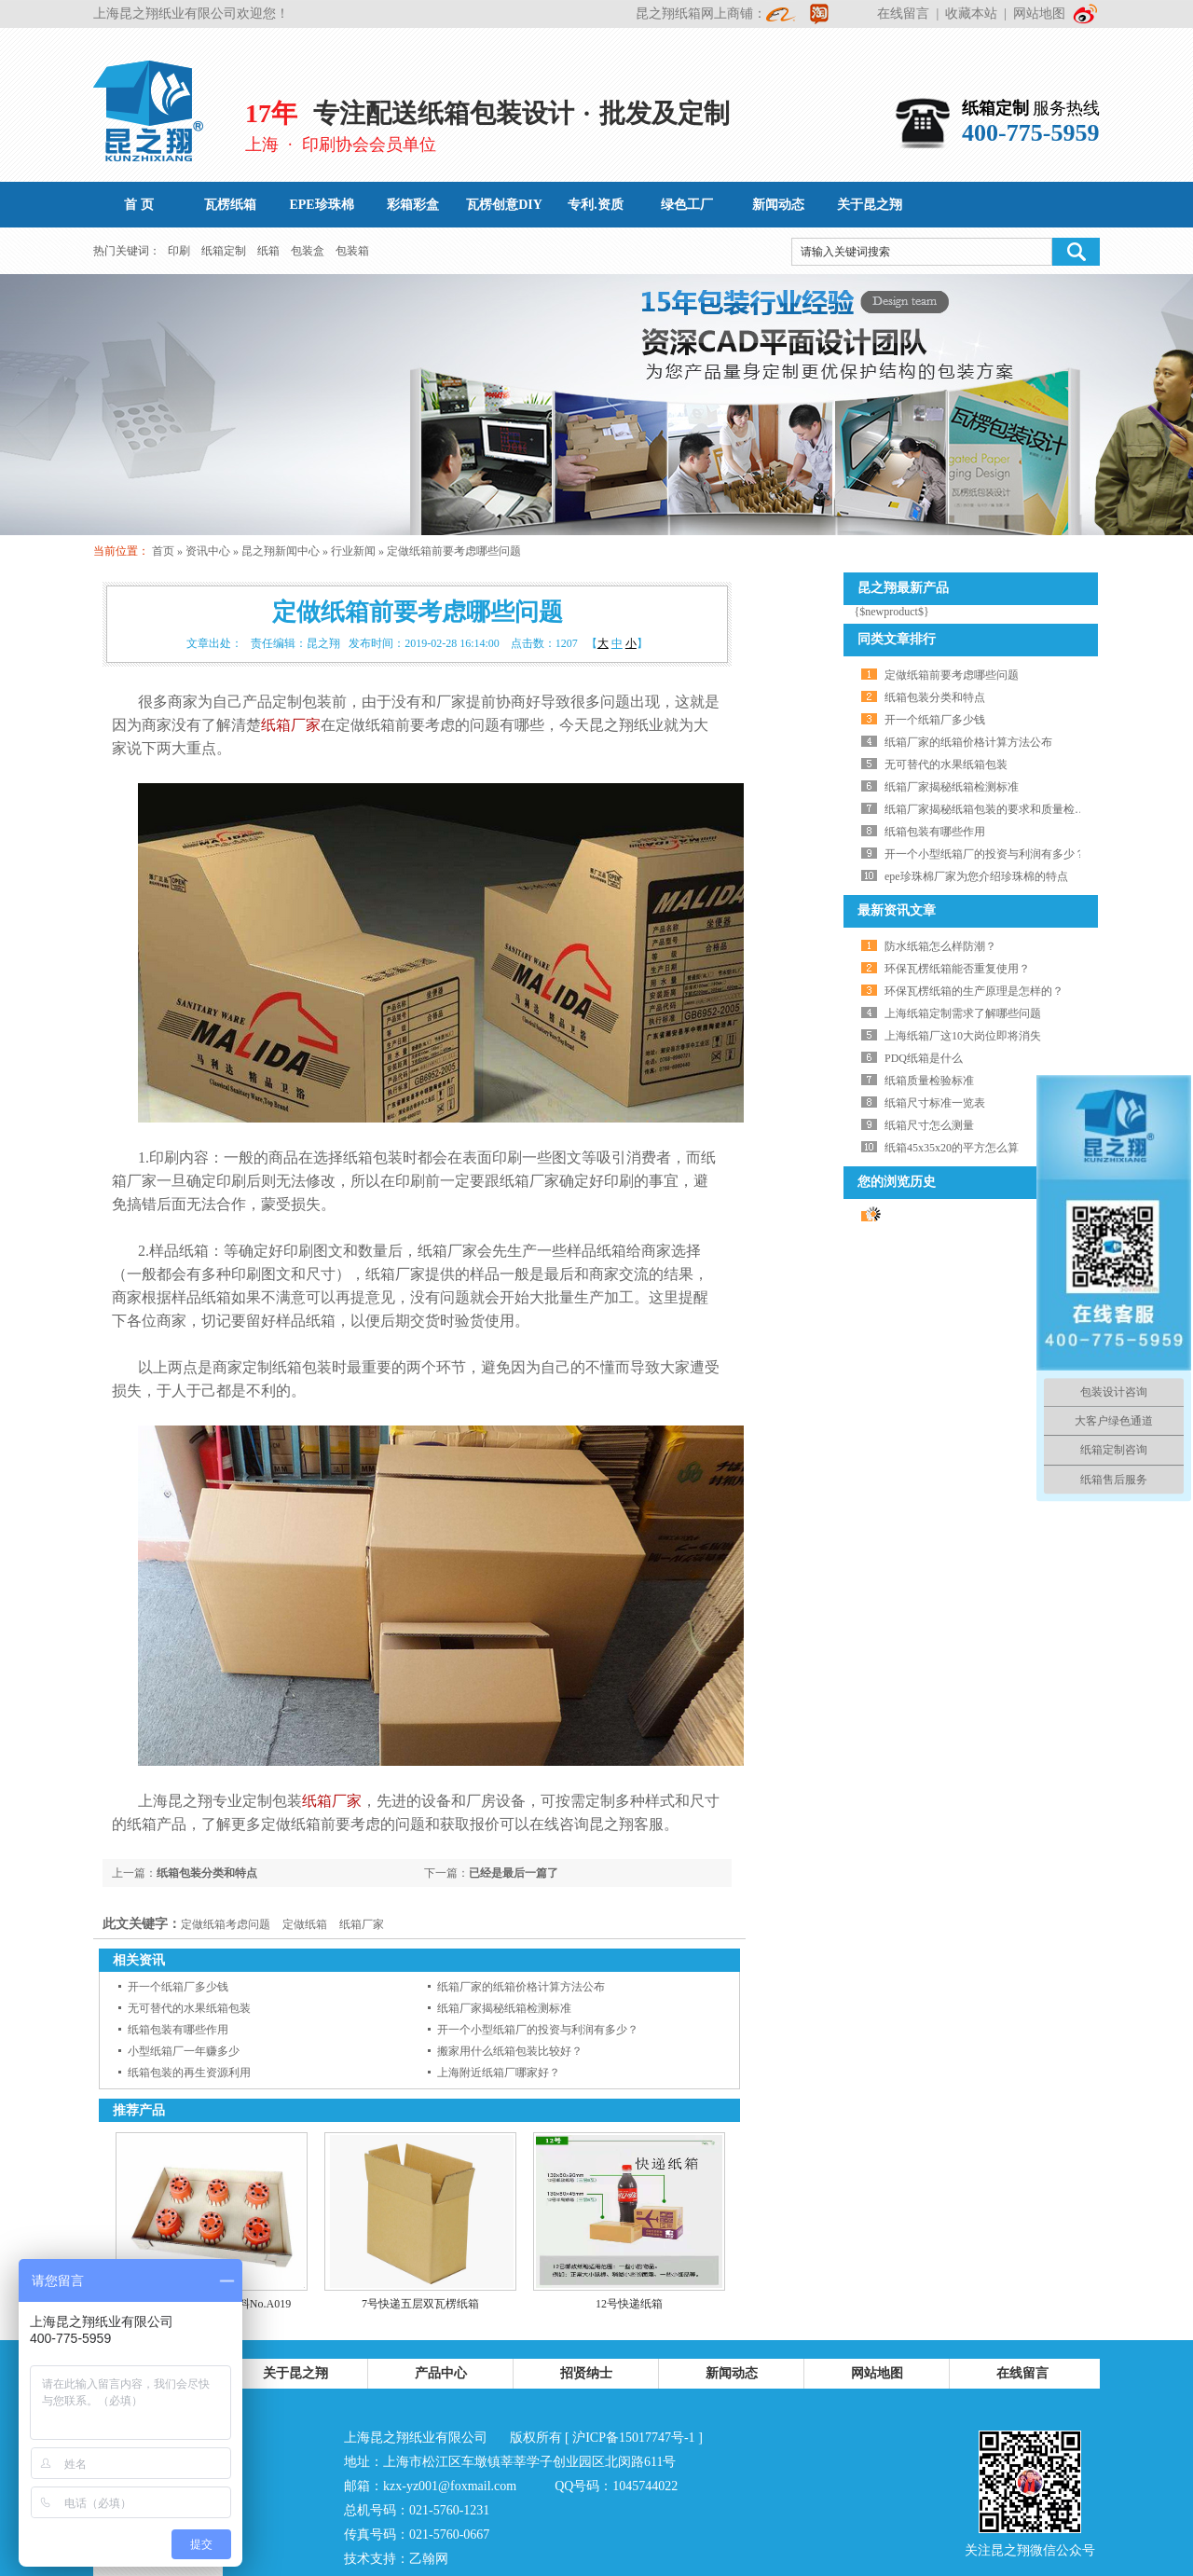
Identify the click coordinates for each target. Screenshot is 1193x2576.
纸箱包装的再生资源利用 (189, 2072)
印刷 (179, 250)
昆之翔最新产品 (903, 588)
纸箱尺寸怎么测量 (929, 1125)
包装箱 (352, 250)
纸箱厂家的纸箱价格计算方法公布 (521, 1986)
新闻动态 (732, 2373)
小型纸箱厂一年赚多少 (184, 2051)
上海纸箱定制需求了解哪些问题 (962, 1013)
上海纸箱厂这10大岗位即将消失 (962, 1035)
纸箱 (268, 250)
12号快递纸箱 (629, 2303)
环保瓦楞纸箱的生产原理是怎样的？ (973, 991)
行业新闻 (353, 551)
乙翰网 (428, 2559)
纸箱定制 (223, 250)
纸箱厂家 (291, 725)
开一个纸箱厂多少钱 (178, 1986)
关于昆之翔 (295, 2373)
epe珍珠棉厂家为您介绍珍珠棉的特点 (976, 876)
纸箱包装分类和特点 (207, 1873)
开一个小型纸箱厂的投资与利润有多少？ (537, 2029)
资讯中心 (207, 551)
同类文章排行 (896, 639)
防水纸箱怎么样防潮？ (940, 946)
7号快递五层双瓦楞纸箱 (420, 2303)
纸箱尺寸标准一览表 (934, 1102)
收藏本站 (971, 14)
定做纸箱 (304, 1924)
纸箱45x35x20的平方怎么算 (951, 1147)
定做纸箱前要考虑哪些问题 (454, 551)
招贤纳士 (586, 2373)
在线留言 (903, 14)
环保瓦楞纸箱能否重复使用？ (957, 968)
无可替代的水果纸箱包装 (189, 2008)
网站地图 (1039, 14)
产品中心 (441, 2373)
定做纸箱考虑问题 (225, 1924)
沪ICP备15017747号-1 (633, 2438)
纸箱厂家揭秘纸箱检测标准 (504, 2008)
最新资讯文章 (896, 910)
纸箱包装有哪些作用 (178, 2029)
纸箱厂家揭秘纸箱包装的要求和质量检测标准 (996, 809)
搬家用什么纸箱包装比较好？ (510, 2051)
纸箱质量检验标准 (929, 1080)
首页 (163, 551)
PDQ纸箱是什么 (923, 1058)
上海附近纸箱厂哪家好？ (498, 2072)
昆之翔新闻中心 (280, 551)
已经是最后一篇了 (513, 1873)
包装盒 (307, 250)
